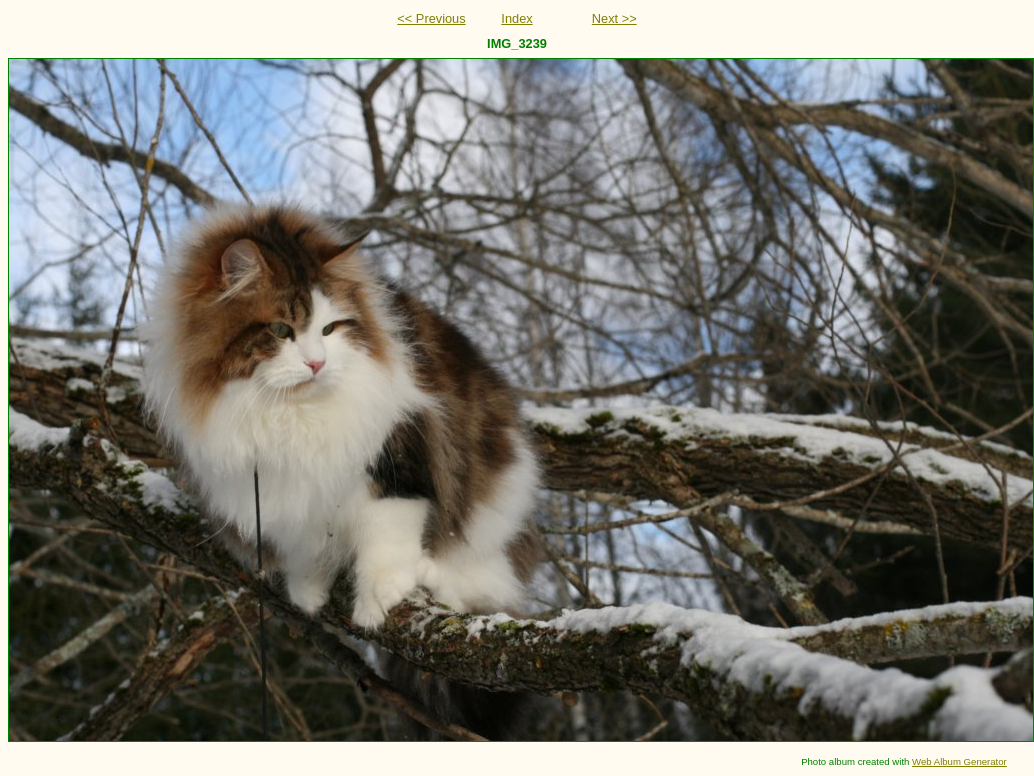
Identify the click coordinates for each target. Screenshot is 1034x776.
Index (516, 18)
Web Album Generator (959, 761)
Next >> (614, 18)
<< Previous (431, 18)
